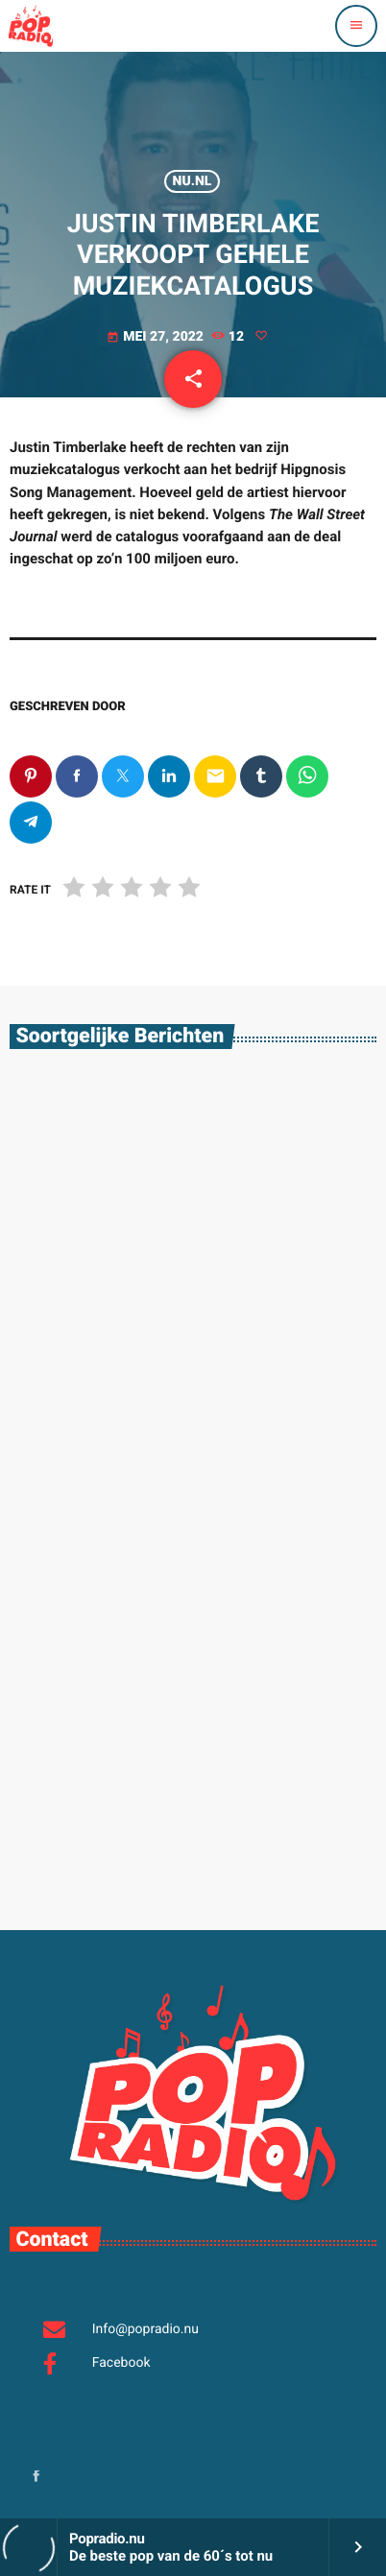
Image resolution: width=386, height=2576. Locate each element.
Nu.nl (192, 181)
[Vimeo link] (31, 26)
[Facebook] (36, 2477)
